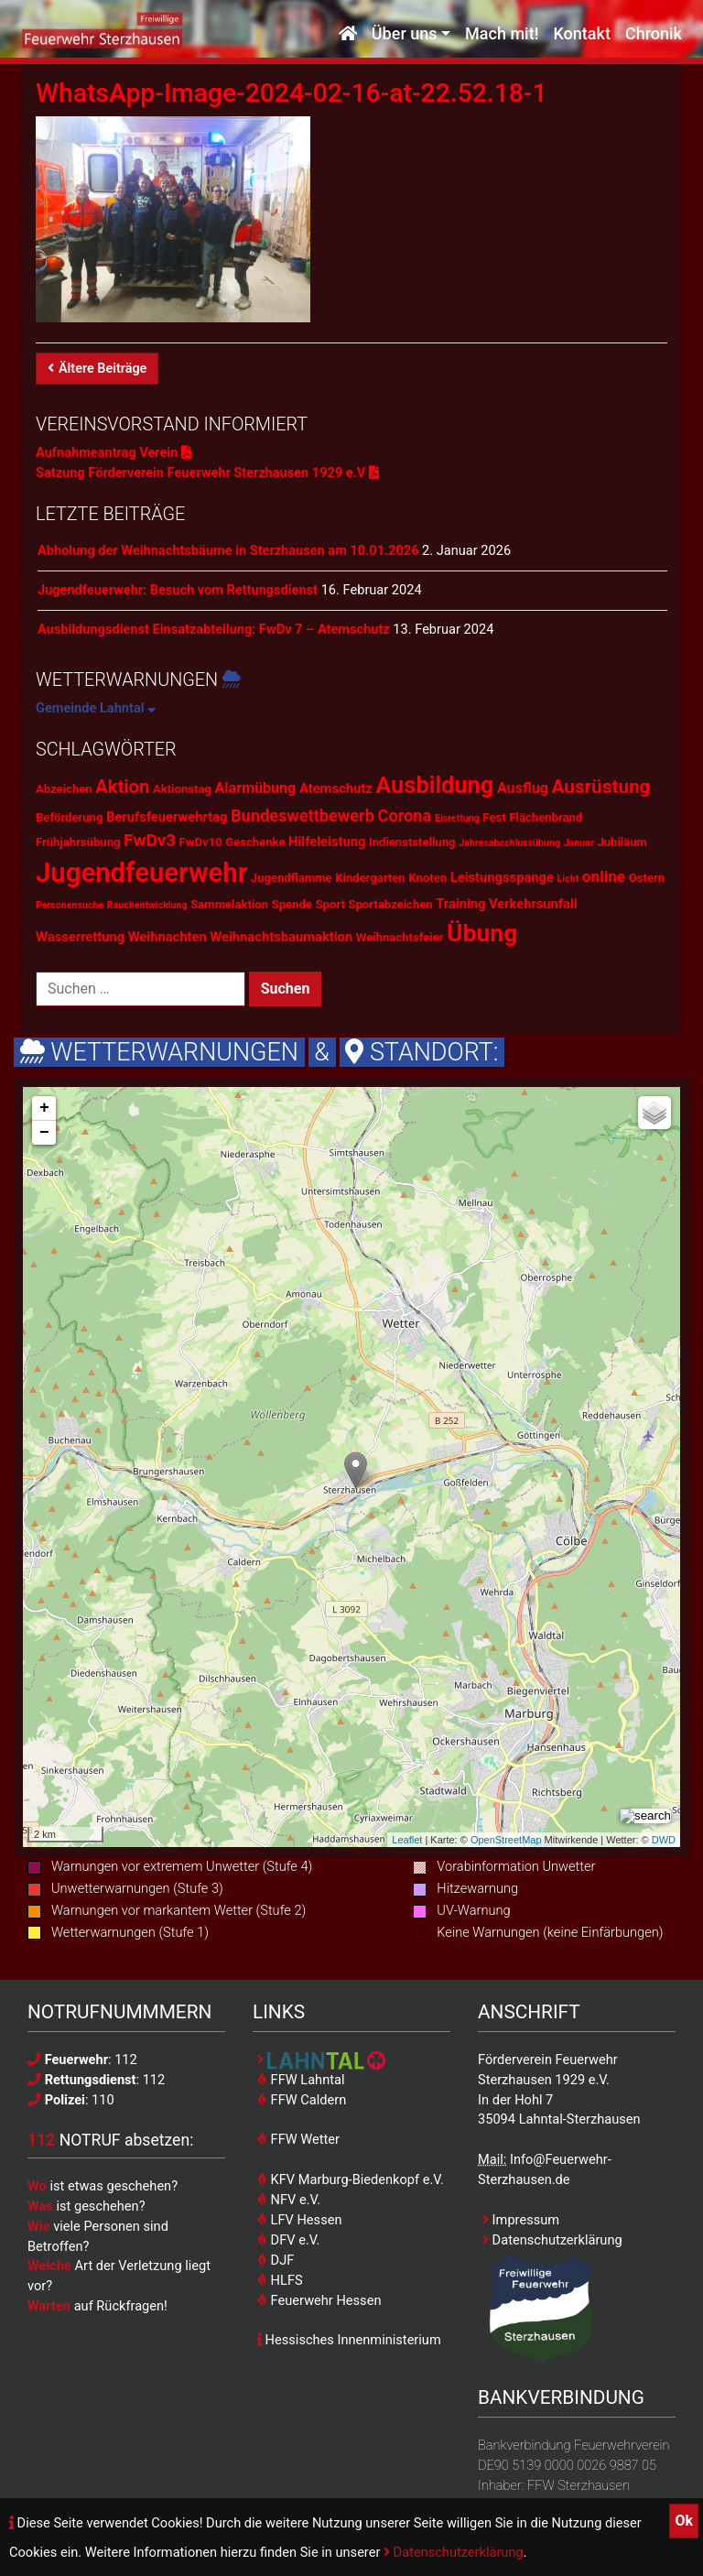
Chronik (653, 34)
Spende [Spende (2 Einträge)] (292, 904)
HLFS (280, 2280)
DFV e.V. (288, 2240)
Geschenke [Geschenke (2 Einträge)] (255, 842)
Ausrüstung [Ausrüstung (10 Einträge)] (600, 787)
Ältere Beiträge (97, 368)
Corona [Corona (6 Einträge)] (405, 815)
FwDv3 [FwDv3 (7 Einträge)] (150, 840)
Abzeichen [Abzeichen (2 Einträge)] (64, 789)
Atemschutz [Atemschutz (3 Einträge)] (336, 788)
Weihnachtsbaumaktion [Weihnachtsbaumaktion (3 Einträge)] (281, 937)
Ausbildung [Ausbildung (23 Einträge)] (434, 785)
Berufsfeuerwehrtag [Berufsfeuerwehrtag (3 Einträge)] (166, 817)
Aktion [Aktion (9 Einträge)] (122, 787)
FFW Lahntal (300, 2079)
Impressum (520, 2220)
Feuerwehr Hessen (319, 2300)
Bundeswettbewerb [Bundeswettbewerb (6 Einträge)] (302, 815)
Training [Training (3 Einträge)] (460, 904)
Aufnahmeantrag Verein (113, 452)
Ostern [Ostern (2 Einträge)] (647, 878)
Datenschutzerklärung (454, 2552)
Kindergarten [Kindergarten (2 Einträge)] (370, 878)
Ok (684, 2520)
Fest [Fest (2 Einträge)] (493, 817)
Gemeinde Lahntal (96, 708)
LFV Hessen (299, 2220)
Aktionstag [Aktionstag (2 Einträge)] (182, 789)
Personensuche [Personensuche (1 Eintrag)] (69, 905)
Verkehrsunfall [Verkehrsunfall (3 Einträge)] (533, 904)
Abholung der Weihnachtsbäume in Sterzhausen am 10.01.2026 (228, 550)
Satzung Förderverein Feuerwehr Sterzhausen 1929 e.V (207, 472)
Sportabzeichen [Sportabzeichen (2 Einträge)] (390, 904)
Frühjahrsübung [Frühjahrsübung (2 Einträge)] (78, 842)
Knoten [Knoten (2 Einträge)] (427, 878)
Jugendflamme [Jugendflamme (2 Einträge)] (291, 878)
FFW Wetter (298, 2139)
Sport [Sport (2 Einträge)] (330, 904)
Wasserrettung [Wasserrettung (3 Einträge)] (80, 937)
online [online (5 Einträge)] (603, 876)
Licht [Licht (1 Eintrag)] (568, 879)
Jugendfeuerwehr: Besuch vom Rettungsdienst (178, 590)
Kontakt (581, 34)
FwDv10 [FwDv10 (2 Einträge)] (200, 842)
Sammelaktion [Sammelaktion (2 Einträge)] (229, 904)
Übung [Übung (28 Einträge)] (482, 932)
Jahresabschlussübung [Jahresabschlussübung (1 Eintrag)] (509, 843)
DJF (275, 2260)
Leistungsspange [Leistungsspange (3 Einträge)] (502, 877)
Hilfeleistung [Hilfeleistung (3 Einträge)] (326, 841)
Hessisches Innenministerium (349, 2339)
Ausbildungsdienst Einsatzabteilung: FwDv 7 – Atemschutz (214, 629)
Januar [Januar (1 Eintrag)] (579, 843)
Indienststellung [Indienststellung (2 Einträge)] (412, 842)
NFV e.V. (288, 2199)
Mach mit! (501, 34)
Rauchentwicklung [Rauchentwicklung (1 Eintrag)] (147, 905)
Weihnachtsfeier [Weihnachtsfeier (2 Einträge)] (400, 937)
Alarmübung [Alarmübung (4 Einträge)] (256, 788)
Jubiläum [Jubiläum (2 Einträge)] (622, 842)
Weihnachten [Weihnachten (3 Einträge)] (167, 937)
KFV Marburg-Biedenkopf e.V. (350, 2179)
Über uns (405, 34)
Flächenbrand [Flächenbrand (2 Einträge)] (545, 817)
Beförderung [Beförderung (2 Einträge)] (69, 817)
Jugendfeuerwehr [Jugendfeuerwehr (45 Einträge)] (141, 872)
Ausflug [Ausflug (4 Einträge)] (522, 788)
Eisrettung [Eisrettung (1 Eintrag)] (457, 818)
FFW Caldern (301, 2100)
